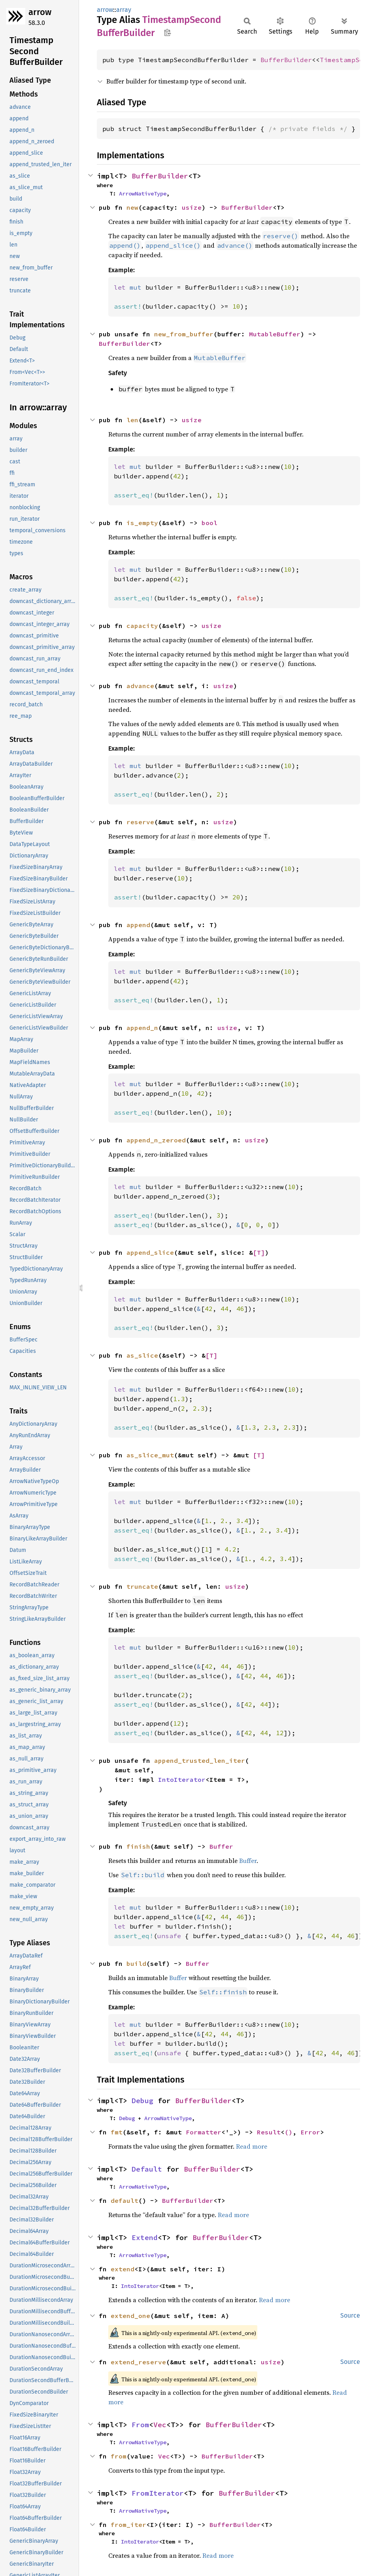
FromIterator (158, 2493)
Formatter (203, 2132)
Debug (142, 2100)
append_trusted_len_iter (199, 1760)
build (136, 1963)
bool (209, 523)
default (124, 2200)
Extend (145, 2237)
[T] (259, 1252)
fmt (117, 2132)
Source (350, 2315)
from (118, 2456)
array (123, 9)
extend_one (130, 2316)
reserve (140, 822)
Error (310, 2132)
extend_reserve (138, 2362)
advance (140, 686)
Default (147, 2169)
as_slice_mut (150, 1455)
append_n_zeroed (156, 1140)
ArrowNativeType (142, 193)
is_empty (142, 523)
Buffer (221, 1846)
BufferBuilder (286, 60)
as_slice (142, 1355)
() (288, 2132)
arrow (39, 12)
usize (192, 207)
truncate (142, 1586)
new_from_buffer (183, 334)
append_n (142, 1028)
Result (269, 2132)
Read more (251, 2146)
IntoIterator (182, 1779)
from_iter (128, 2525)
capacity (142, 626)
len (132, 420)
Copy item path (167, 32)
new (132, 207)
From (140, 2424)
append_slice (150, 1252)
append (138, 925)
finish (138, 1846)
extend (122, 2269)
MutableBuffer (274, 334)
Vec (159, 2424)
